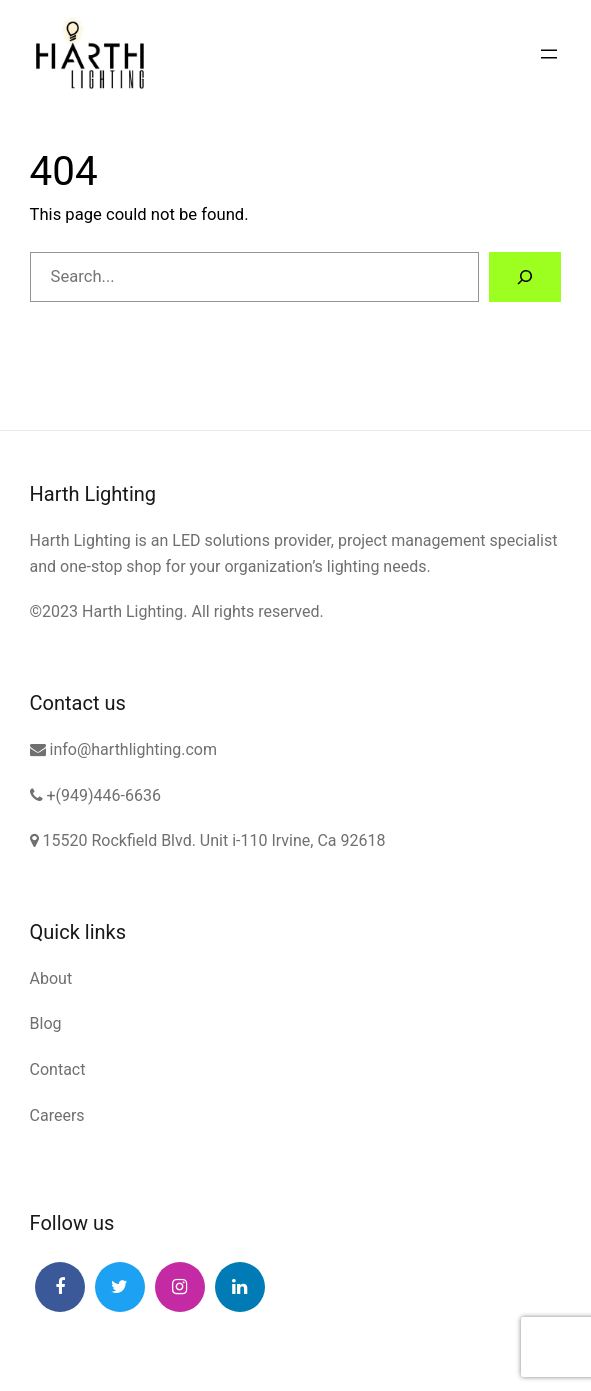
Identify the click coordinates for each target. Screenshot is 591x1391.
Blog (46, 1023)
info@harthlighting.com (123, 749)
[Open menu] (549, 54)
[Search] (525, 277)
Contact (58, 1069)
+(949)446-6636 (95, 795)
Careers (57, 1115)
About (51, 978)
